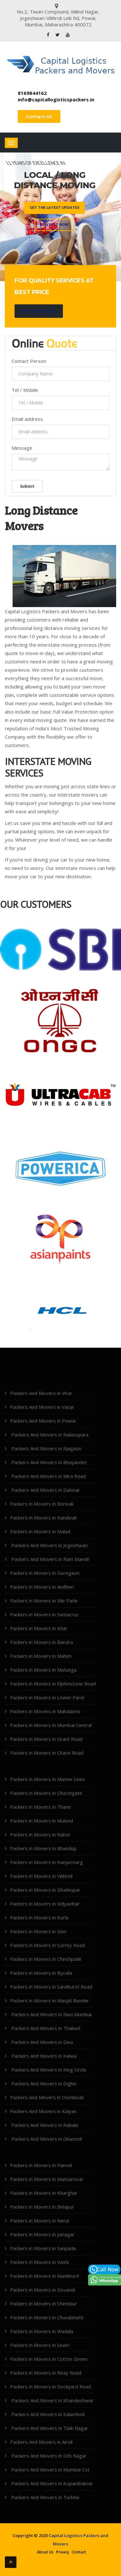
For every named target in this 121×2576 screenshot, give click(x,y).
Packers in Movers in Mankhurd (44, 2276)
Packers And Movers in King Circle (48, 2069)
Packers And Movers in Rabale (44, 2125)
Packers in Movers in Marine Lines (47, 1779)
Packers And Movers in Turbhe (44, 2497)
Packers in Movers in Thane (40, 1807)
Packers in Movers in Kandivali (43, 1517)
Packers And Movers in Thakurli (45, 2028)
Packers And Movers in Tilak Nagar (49, 2428)
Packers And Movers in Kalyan (43, 2111)
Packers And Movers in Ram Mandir (50, 1559)
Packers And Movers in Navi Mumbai (51, 2014)
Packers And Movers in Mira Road (48, 1476)
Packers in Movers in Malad (40, 1531)
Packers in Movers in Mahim (41, 1656)
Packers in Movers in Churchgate (46, 1793)
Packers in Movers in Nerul (39, 2220)
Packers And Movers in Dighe (43, 2083)
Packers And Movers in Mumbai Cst (49, 2469)
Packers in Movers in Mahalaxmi (45, 1711)
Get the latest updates (54, 208)
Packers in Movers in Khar (38, 1628)
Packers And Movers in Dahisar (45, 1490)
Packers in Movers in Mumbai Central (51, 1725)
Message (22, 448)
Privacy (62, 2552)
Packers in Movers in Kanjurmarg (46, 1862)
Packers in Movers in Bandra (41, 1642)
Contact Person (29, 361)
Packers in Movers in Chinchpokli (45, 1959)
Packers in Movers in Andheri (42, 1586)
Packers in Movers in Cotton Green (48, 2359)
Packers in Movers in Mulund (41, 1820)
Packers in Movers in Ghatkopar (45, 1890)
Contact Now (54, 225)
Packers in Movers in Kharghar (43, 2193)
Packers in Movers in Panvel (41, 2165)
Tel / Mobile (25, 390)
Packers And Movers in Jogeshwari (49, 1545)
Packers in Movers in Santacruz (44, 1614)
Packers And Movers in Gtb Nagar (48, 2455)
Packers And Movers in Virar (41, 1393)
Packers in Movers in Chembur (43, 2303)
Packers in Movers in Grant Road (46, 1739)
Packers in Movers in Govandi (42, 2289)
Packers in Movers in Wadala (41, 2331)
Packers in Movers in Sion (38, 1931)
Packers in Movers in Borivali (41, 1503)
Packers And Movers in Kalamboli (47, 2414)
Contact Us (39, 116)
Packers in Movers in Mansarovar (47, 2179)
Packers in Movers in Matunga (43, 1670)
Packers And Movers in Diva (41, 2042)
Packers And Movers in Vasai (42, 1407)
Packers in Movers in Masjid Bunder (49, 2000)
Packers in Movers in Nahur (40, 1834)
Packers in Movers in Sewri (39, 2345)
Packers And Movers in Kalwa (43, 2056)
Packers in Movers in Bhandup (43, 1848)
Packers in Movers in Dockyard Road (50, 2386)
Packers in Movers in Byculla (41, 1973)
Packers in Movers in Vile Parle (44, 1600)
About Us (45, 2552)
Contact (79, 2552)
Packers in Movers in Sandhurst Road (51, 1986)
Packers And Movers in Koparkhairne (51, 2483)
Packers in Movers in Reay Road (45, 2372)
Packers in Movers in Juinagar (42, 2234)
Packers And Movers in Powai (43, 1420)
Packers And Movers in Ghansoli (46, 2139)
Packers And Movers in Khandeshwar (52, 2400)
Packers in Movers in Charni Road (47, 1753)
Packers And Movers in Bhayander (48, 1462)
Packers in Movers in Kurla (39, 1917)
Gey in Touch (38, 311)
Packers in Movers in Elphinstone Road (53, 1683)
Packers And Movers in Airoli (41, 2442)
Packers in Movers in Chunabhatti (46, 2317)
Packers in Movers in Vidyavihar (45, 1903)
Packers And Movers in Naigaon (45, 1448)
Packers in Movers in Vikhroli (41, 1876)
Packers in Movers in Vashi (39, 2262)
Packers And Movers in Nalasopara (49, 1434)
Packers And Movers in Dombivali (47, 2097)
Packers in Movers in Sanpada (43, 2248)
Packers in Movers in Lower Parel (47, 1697)
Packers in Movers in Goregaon (44, 1573)
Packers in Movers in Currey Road (47, 1945)
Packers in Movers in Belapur (42, 2206)
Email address (27, 419)
